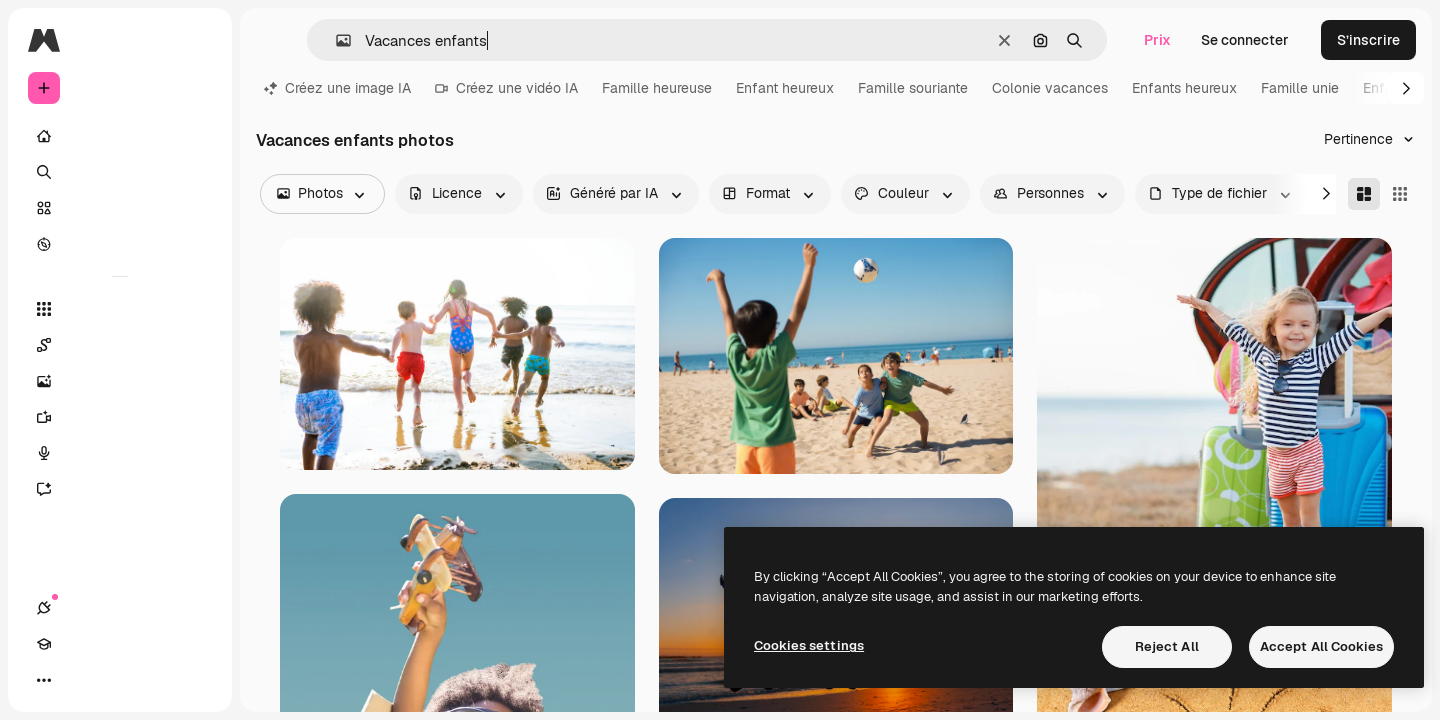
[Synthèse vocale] (120, 453)
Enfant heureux (785, 88)
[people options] (1052, 194)
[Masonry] (1364, 194)
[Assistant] (120, 489)
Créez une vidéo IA (506, 88)
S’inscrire (1368, 40)
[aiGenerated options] (616, 194)
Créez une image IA (337, 88)
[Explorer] (120, 244)
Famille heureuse (657, 88)
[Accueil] (120, 136)
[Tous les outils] (120, 309)
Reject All (1167, 646)
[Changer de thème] (116, 680)
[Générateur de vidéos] (120, 417)
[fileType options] (1221, 194)
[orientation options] (770, 194)
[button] (335, 40)
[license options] (459, 194)
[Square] (1400, 194)
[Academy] (80, 680)
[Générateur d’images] (120, 381)
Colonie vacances (1050, 88)
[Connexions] (44, 680)
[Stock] (120, 208)
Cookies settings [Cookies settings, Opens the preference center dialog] (809, 645)
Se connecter (1245, 40)
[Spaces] (120, 345)
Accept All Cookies (1321, 646)
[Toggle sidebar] (196, 40)
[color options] (905, 194)
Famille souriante (913, 88)
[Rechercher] (120, 172)
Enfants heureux (1184, 88)
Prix (1157, 40)
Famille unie (1300, 88)
